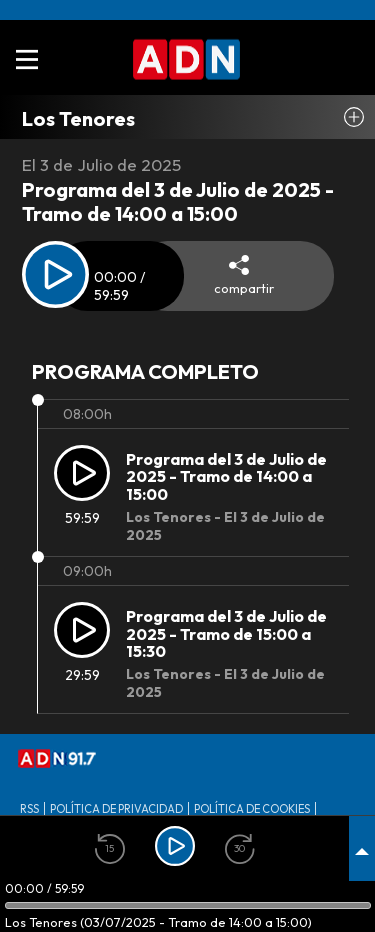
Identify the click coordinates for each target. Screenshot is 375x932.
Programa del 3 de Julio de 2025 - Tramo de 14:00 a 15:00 (226, 477)
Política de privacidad (116, 809)
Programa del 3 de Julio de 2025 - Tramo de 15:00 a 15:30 (226, 634)
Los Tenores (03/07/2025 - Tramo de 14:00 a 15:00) (158, 922)
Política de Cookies (252, 809)
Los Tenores (78, 118)
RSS (29, 809)
